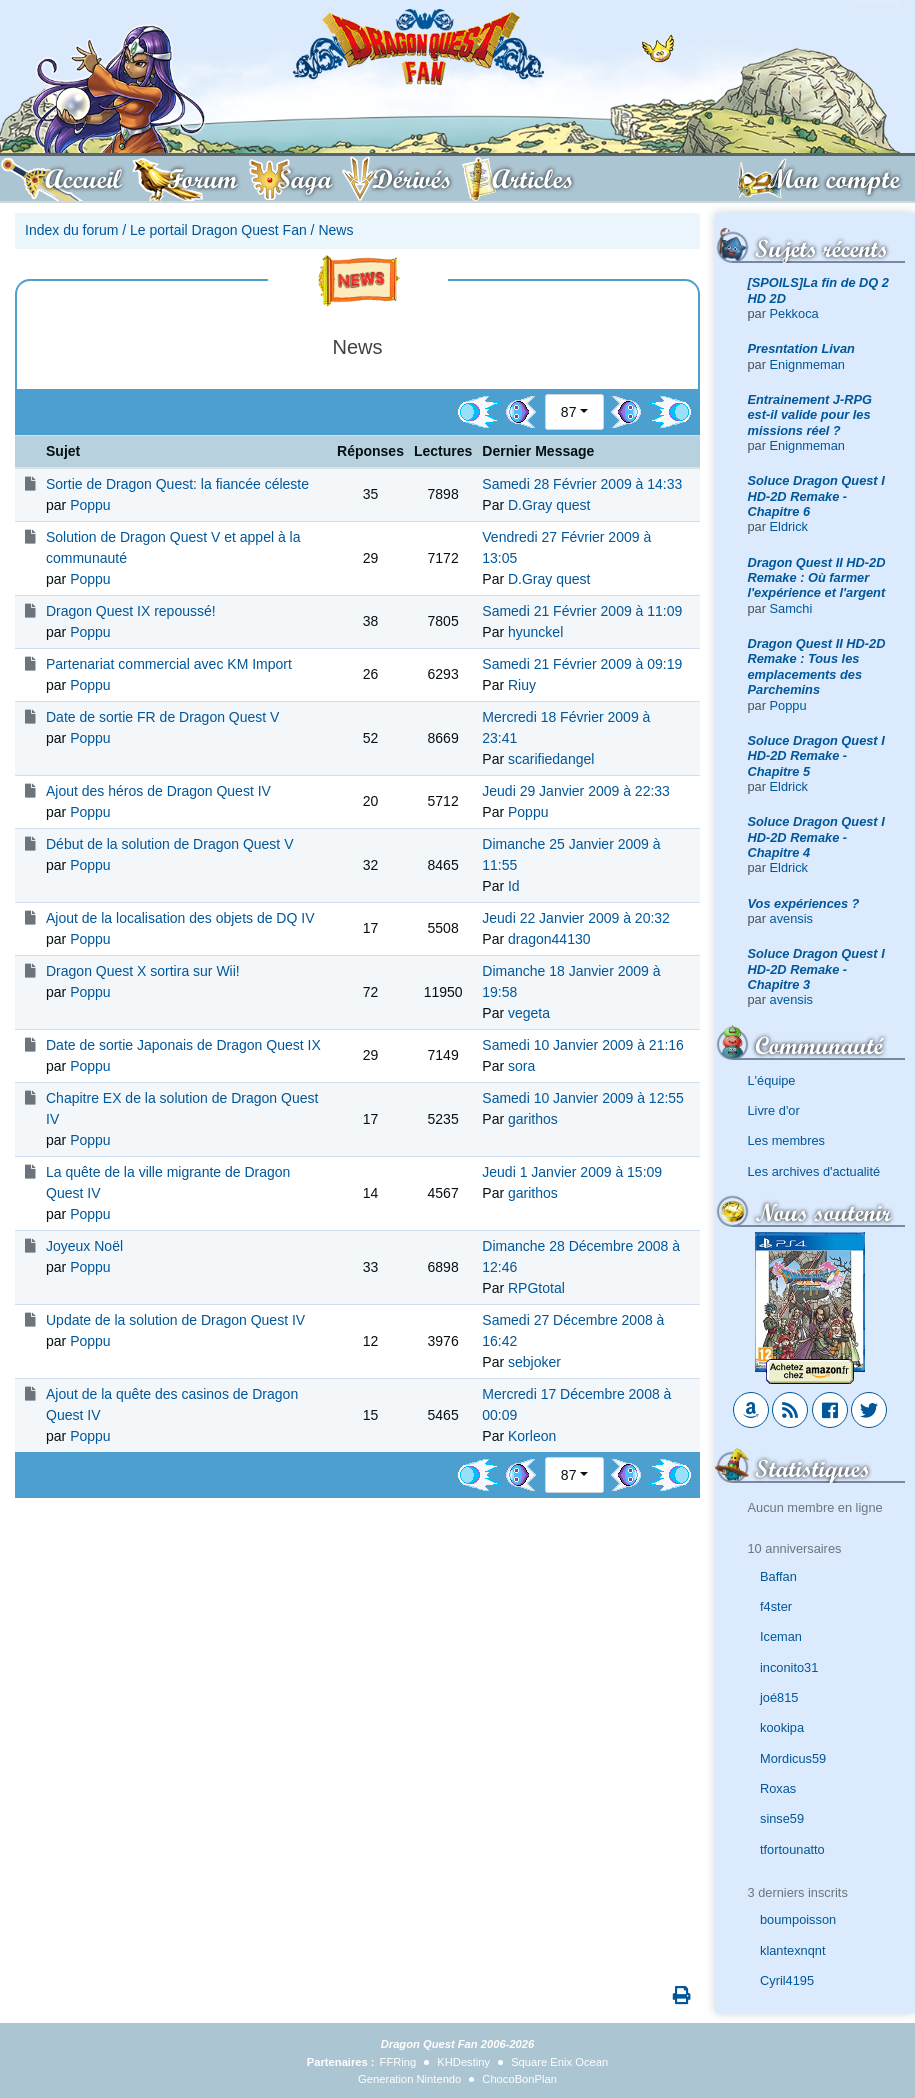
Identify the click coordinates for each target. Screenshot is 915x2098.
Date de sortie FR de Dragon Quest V (162, 717)
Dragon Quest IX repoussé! (131, 611)
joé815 (779, 1697)
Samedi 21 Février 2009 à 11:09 (582, 611)
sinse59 (782, 1818)
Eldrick (789, 526)
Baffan (778, 1576)
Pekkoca (794, 313)
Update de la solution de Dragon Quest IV (175, 1320)
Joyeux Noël (84, 1246)
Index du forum (71, 230)
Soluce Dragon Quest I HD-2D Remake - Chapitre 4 (816, 837)
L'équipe (772, 1080)
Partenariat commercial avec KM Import (169, 664)
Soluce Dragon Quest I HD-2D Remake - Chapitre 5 (816, 756)
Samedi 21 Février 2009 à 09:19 (582, 664)
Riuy (522, 685)
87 (569, 412)
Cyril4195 (787, 1980)
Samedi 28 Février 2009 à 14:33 (582, 484)
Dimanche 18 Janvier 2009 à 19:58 (571, 981)
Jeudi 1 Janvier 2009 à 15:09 (572, 1172)
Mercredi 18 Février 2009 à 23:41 (566, 727)
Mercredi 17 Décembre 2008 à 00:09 (576, 1404)
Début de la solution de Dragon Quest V (170, 844)
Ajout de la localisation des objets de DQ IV (180, 918)
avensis (791, 918)
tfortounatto (792, 1849)
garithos (533, 1119)
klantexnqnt (792, 1950)
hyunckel (535, 632)
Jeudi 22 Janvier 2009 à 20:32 (576, 918)
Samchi (791, 608)
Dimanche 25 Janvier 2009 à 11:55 (571, 854)
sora (521, 1066)
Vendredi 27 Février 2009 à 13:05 (566, 547)
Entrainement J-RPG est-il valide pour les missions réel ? (810, 415)
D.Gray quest (549, 505)
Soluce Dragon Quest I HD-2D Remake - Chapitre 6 (816, 496)
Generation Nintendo (409, 2079)
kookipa (782, 1727)
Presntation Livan (801, 348)
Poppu (788, 705)
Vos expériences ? (804, 903)
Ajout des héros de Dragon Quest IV (158, 791)
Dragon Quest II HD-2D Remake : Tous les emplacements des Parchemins (817, 666)
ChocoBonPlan (519, 2079)
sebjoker (534, 1362)
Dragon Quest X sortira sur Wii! (143, 971)
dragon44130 (549, 939)
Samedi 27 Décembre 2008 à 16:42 (573, 1330)
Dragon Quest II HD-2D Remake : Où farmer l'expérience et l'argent (817, 578)
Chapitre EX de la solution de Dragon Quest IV (182, 1108)
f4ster (776, 1606)
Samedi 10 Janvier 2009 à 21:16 (583, 1045)
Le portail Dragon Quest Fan (218, 230)
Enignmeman (807, 364)
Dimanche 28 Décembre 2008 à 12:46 (581, 1256)
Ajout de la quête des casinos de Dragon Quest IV (172, 1404)
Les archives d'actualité (814, 1171)
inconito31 (789, 1667)
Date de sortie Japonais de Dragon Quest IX (183, 1045)
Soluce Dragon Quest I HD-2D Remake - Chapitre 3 (816, 969)
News (335, 230)
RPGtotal (536, 1288)
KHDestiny (463, 2062)
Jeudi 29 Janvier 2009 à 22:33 (576, 791)
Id (514, 886)
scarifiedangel (551, 759)
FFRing (398, 2062)
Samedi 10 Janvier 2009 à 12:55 (583, 1098)
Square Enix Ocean (559, 2062)
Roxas (778, 1788)
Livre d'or (774, 1110)
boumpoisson (798, 1919)
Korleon (532, 1436)
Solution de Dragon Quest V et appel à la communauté (173, 547)
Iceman (781, 1636)
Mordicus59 (793, 1758)
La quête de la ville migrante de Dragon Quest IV (168, 1182)
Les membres (787, 1140)
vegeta (529, 1013)
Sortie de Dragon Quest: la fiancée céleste (177, 484)
